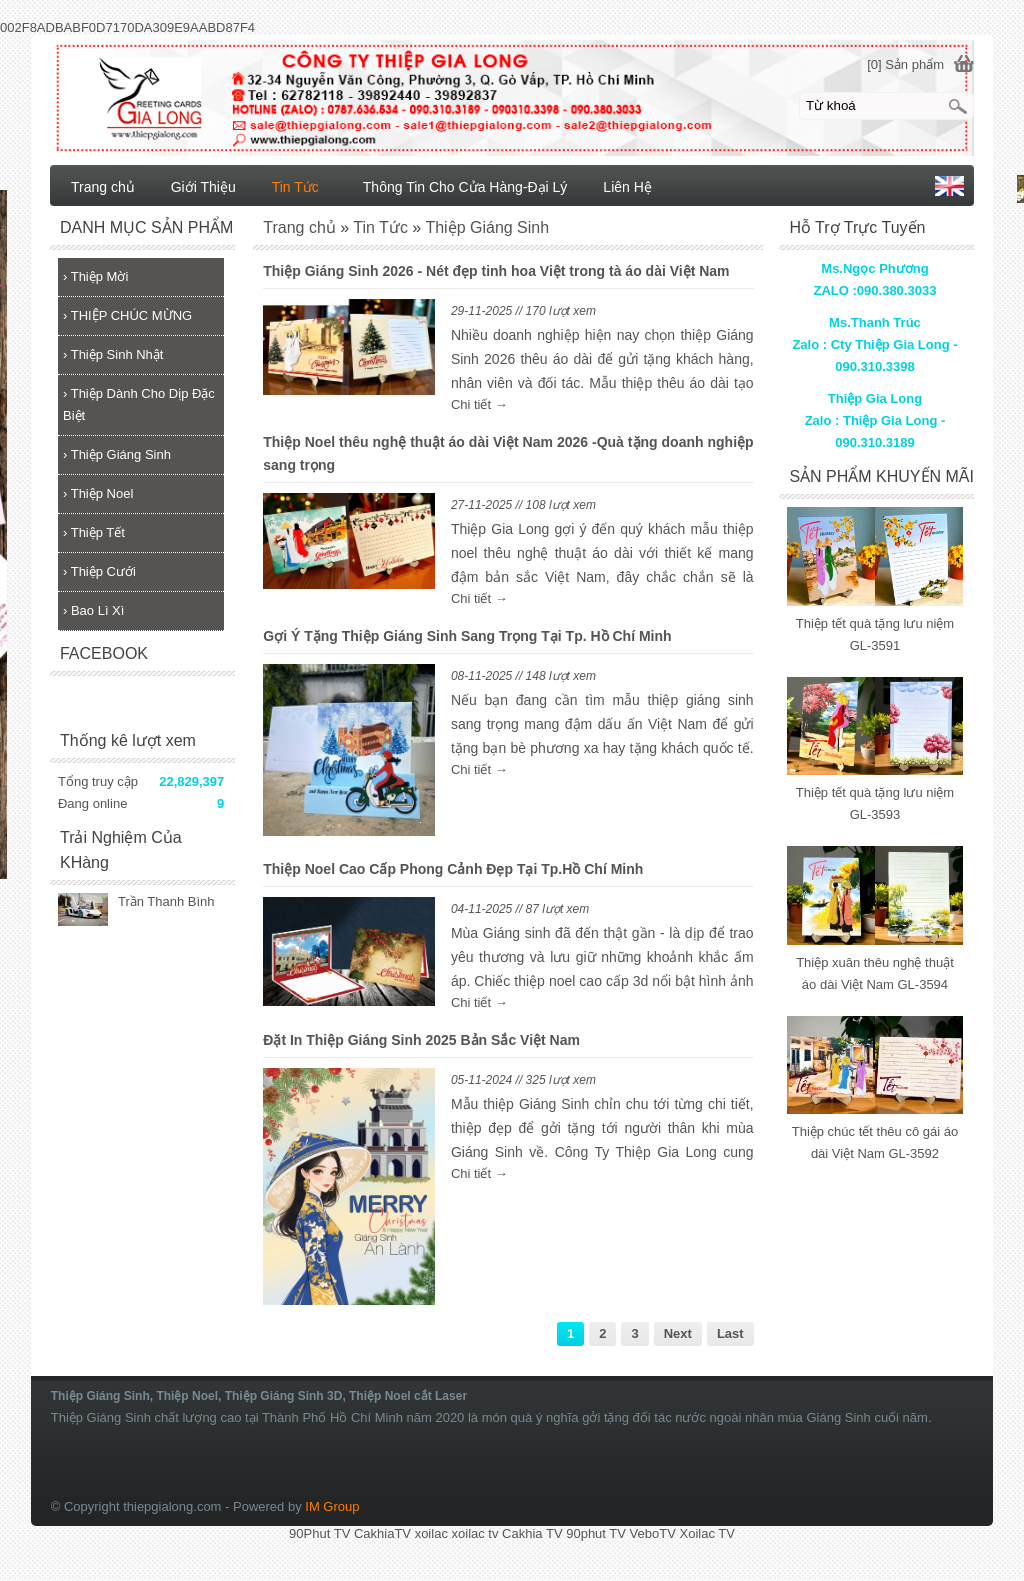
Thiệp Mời (95, 276)
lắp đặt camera (953, 1186)
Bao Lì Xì (93, 610)
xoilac (431, 1533)
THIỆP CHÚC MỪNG (127, 315)
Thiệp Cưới (99, 571)
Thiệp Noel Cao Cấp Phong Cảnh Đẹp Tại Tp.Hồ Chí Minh (453, 869)
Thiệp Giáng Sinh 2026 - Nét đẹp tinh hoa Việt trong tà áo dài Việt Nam (496, 271)
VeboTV (653, 1533)
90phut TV (596, 1533)
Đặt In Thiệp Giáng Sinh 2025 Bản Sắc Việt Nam (421, 1040)
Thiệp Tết (94, 532)
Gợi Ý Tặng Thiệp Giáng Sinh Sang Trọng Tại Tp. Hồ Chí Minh (467, 636)
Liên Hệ (627, 187)
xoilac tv (475, 1533)
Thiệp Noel (98, 493)
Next (678, 1333)
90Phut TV (319, 1533)
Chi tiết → (479, 404)
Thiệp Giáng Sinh (117, 454)
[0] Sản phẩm (905, 64)
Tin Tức (295, 187)
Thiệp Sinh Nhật (113, 354)
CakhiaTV (382, 1533)
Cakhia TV (532, 1533)
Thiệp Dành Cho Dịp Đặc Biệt (139, 404)
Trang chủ (103, 187)
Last (730, 1333)
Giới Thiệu (203, 187)
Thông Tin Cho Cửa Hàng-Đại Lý (465, 187)
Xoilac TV (706, 1533)
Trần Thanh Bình (166, 901)
